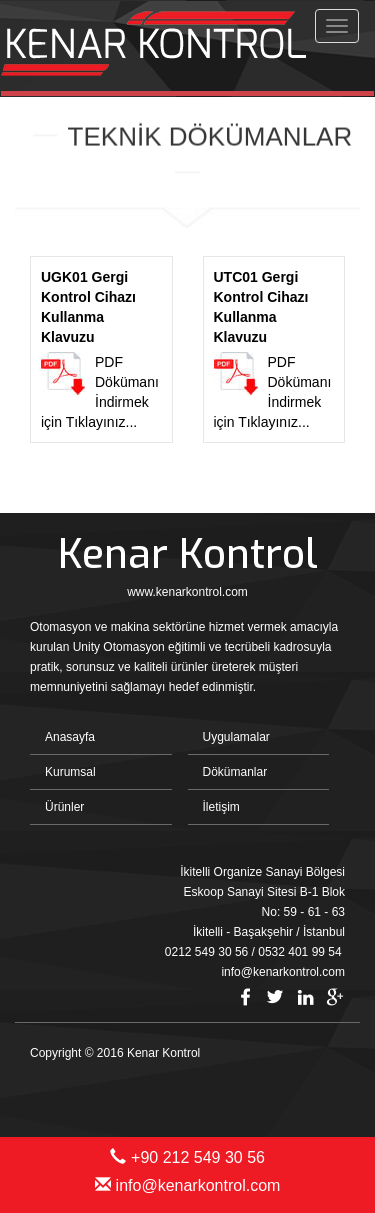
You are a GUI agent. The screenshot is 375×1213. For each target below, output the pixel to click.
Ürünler (64, 807)
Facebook (245, 997)
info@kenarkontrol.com (188, 1185)
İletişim (221, 807)
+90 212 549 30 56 (187, 1157)
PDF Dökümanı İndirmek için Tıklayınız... (101, 348)
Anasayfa (70, 737)
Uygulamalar (236, 737)
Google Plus (335, 997)
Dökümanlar (235, 772)
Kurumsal (70, 772)
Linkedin (305, 997)
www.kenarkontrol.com (187, 592)
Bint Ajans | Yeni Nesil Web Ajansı (312, 1088)
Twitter (275, 997)
